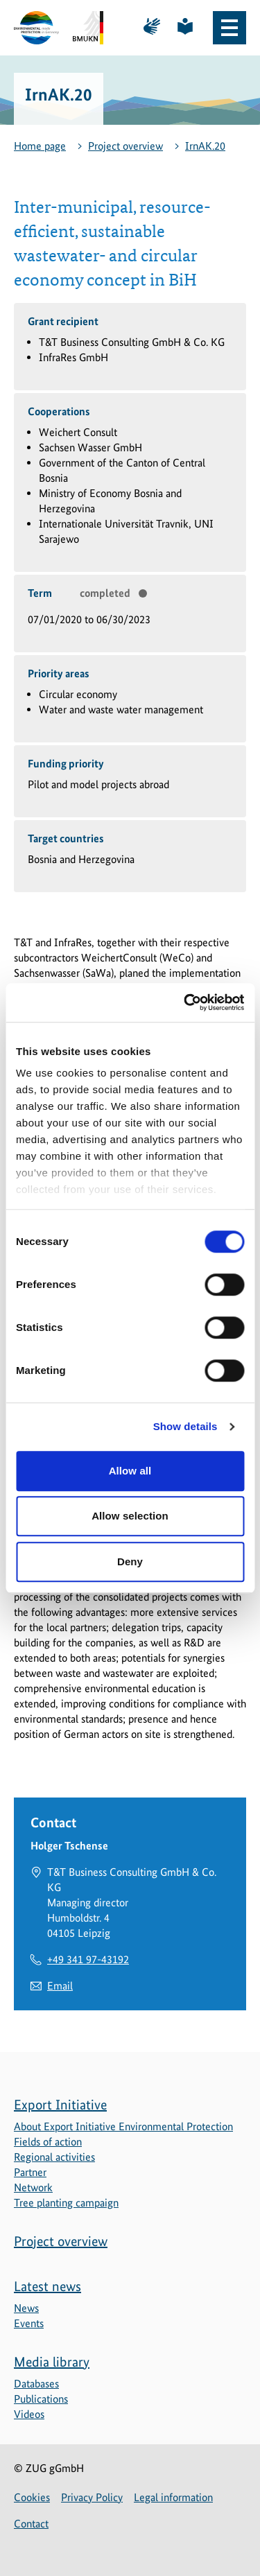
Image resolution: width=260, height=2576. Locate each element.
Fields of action (48, 2141)
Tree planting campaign (66, 2202)
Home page (40, 146)
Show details (185, 1426)
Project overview (125, 146)
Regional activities (54, 2157)
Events (29, 2323)
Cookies (32, 2497)
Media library (51, 2361)
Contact (31, 2523)
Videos (29, 2414)
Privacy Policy (92, 2497)
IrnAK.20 (205, 146)
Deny (130, 1561)
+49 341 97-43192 (88, 1959)
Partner (30, 2172)
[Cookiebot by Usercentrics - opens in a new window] (185, 1002)
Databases (36, 2383)
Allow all (130, 1471)
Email (60, 1985)
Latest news (47, 2286)
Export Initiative (60, 2104)
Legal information (173, 2497)
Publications (41, 2398)
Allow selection (130, 1516)
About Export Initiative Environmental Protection (123, 2126)
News (26, 2308)
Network (33, 2187)
